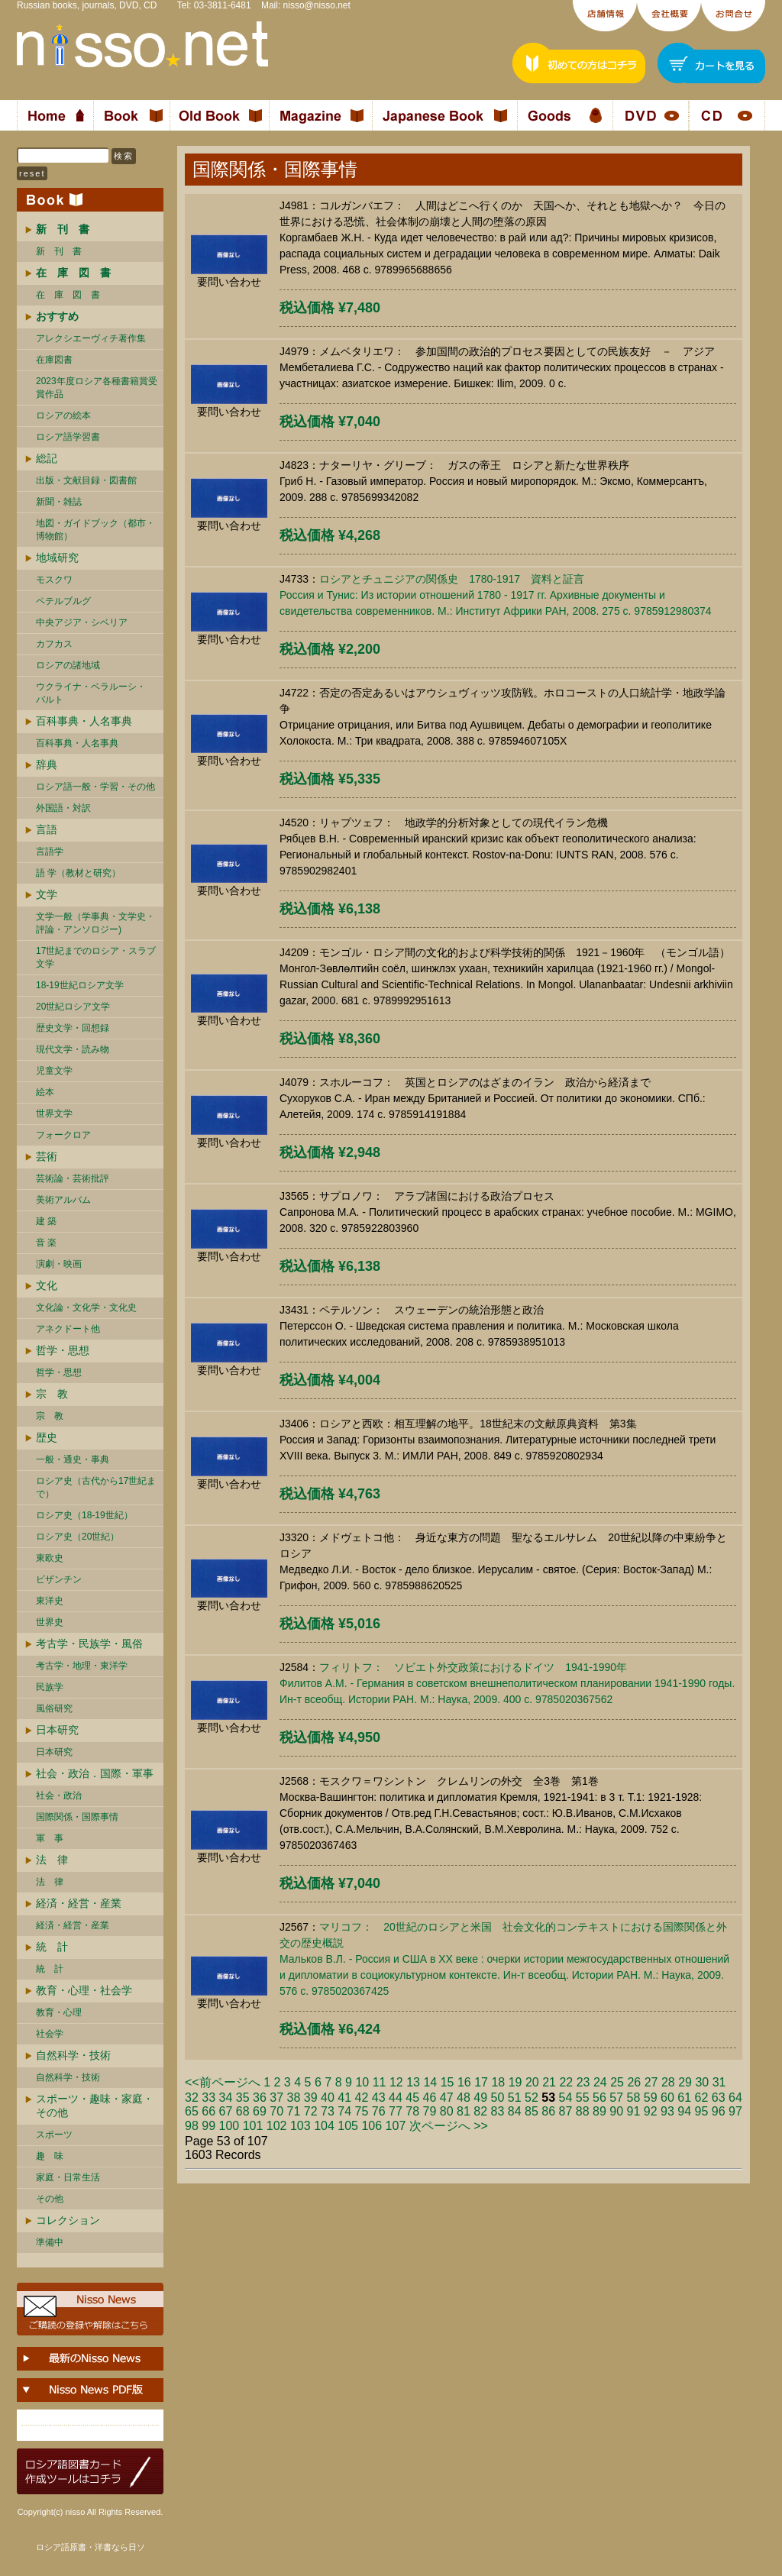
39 (311, 2097)
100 (229, 2125)
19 (515, 2082)
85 (531, 2111)
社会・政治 (59, 1795)
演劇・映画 (59, 1264)
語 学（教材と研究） (78, 873)
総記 (46, 458)
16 (464, 2082)
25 (617, 2082)
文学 (46, 894)
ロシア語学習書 (68, 436)
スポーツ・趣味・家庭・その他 (94, 2106)
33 (208, 2097)
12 (396, 2082)
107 (396, 2125)
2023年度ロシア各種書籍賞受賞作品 (96, 387)
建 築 (46, 1221)
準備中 (49, 2242)
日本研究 (57, 1730)
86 (548, 2111)
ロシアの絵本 (63, 415)
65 (192, 2111)
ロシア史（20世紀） (77, 1536)
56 (599, 2097)
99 (208, 2125)
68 (243, 2111)
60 (667, 2097)
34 (226, 2097)
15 (447, 2082)
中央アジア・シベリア (82, 622)
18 (498, 2082)
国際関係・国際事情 (77, 1817)
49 (480, 2097)
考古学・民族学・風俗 (89, 1643)
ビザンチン (59, 1579)
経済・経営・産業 (78, 1903)
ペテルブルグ (63, 601)
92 (651, 2111)
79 (430, 2111)
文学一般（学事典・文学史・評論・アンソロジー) (95, 923)
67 (226, 2111)
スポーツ (54, 2134)
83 (498, 2111)
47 (447, 2097)
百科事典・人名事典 (84, 721)
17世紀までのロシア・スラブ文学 (96, 957)
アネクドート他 (68, 1329)
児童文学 (54, 1070)
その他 (49, 2198)
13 (413, 2082)
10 (362, 2082)
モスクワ (54, 579)
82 (480, 2111)
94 (684, 2111)
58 (634, 2097)
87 (566, 2111)
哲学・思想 (62, 1350)
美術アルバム (63, 1199)
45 (412, 2097)
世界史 (49, 1622)
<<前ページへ (222, 2082)
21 (549, 2082)
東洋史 (49, 1600)
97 (735, 2111)
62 (702, 2097)
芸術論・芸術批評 (72, 1178)
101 (253, 2125)
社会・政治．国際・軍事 (94, 1773)
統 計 (52, 1947)
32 (192, 2097)
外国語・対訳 (63, 808)
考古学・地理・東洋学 (82, 1665)
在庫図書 (54, 359)
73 (327, 2111)
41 (344, 2097)
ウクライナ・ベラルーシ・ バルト (91, 693)
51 (515, 2097)
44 (395, 2097)
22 (566, 2082)
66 (208, 2111)
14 (430, 2082)
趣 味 (49, 2156)
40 (327, 2097)
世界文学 (54, 1113)
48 (463, 2097)
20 (532, 2082)
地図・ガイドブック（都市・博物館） (95, 529)
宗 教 (52, 1394)
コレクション (68, 2220)
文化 (46, 1285)
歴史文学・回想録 (72, 1028)
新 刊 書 (59, 251)
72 (311, 2111)
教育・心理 (59, 2012)
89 (599, 2111)
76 (379, 2111)
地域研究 (57, 557)
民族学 (49, 1687)
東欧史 (49, 1558)
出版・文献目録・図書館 (86, 480)
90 (616, 2111)
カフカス (54, 643)
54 (566, 2097)
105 (348, 2125)
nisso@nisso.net (317, 5)
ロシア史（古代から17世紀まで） (96, 1487)
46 (430, 2097)
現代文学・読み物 (72, 1049)
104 (324, 2125)
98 (192, 2125)
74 (344, 2111)
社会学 (49, 2033)
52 (531, 2097)
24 (600, 2082)
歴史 (46, 1437)
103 (300, 2125)
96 (718, 2111)
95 (702, 2111)
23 (583, 2082)
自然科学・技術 (73, 2055)
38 (294, 2097)
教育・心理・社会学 (84, 1990)
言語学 (49, 851)
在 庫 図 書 (68, 294)
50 (498, 2097)
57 (616, 2097)
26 (634, 2082)
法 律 (52, 1860)
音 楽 (46, 1242)
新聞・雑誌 (59, 501)
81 (463, 2111)
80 (447, 2111)
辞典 (46, 764)
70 (276, 2111)
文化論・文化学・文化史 (86, 1307)
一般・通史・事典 (72, 1459)
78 (412, 2111)
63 (718, 2097)
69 (260, 2111)
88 (583, 2111)
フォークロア (63, 1135)
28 (668, 2082)
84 (515, 2111)
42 (362, 2097)
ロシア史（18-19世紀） (84, 1515)
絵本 (45, 1092)
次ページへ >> (448, 2125)
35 (243, 2097)
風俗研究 (54, 1708)
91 (634, 2111)
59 (651, 2097)
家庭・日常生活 (68, 2177)
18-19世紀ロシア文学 (80, 985)
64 (735, 2097)
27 (651, 2082)
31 (719, 2082)
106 (371, 2125)
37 (276, 2097)
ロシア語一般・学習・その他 (95, 786)
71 (294, 2111)
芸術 (46, 1156)
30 (702, 2082)
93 (667, 2111)
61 (684, 2097)
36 (260, 2097)
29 (685, 2082)
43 (379, 2097)
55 (583, 2097)
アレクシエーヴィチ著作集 (91, 338)
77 (395, 2111)
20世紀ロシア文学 (73, 1006)
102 (277, 2125)
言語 (46, 829)
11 (379, 2082)
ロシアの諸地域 (68, 665)
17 (481, 2082)
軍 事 (49, 1838)
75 (362, 2111)
